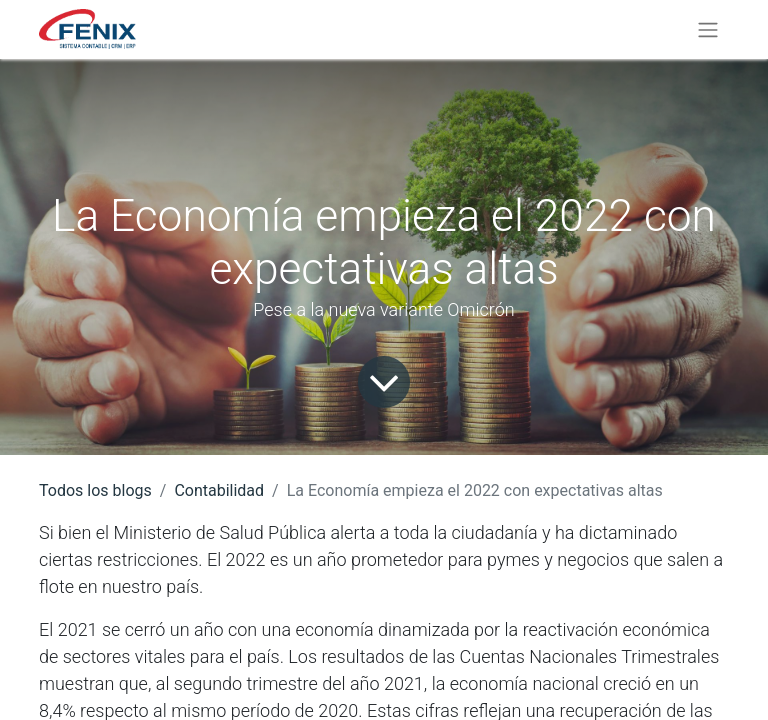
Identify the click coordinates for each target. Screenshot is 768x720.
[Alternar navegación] (708, 29)
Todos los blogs (95, 490)
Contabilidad (219, 490)
